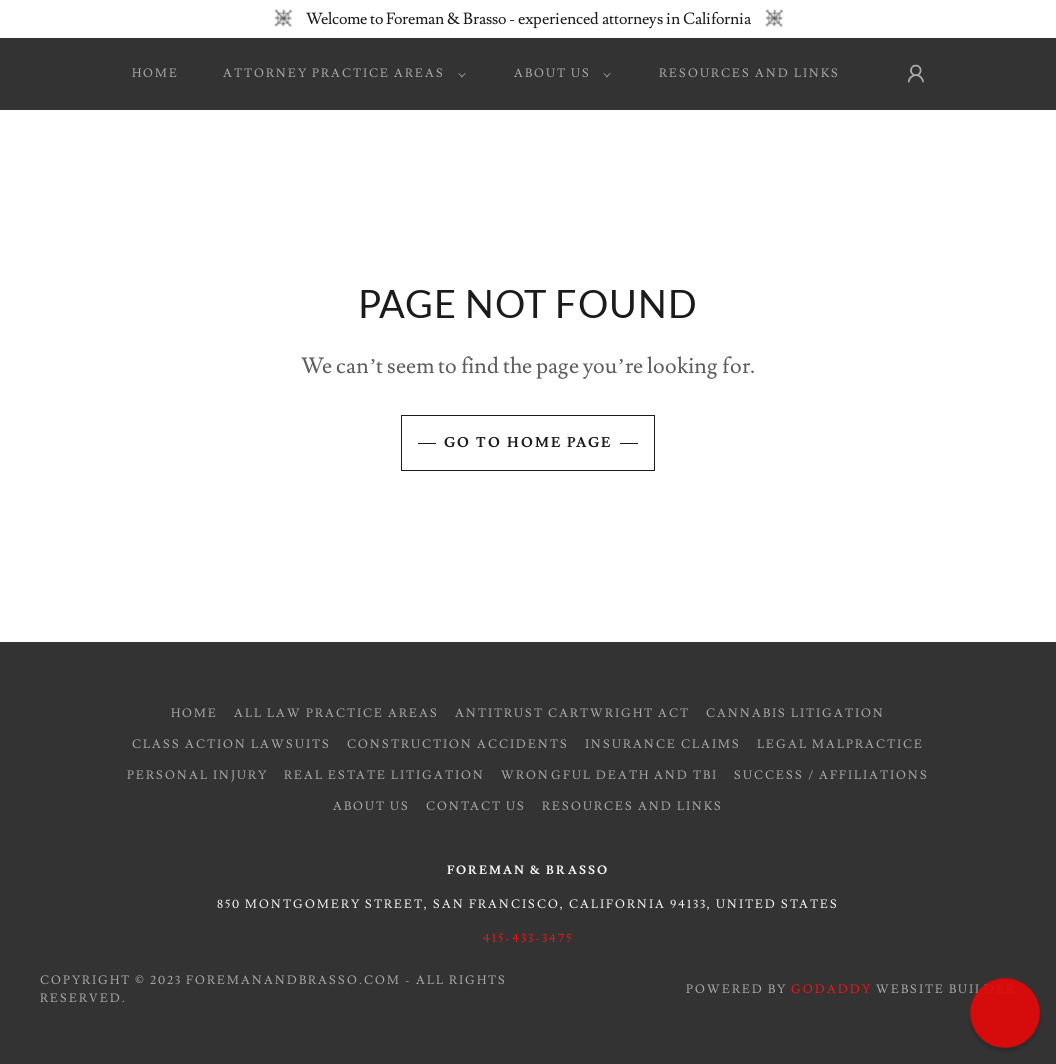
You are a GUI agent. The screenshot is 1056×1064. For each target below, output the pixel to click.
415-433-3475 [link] (528, 938)
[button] (340, 74)
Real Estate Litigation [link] (384, 775)
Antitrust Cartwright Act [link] (572, 713)
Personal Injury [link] (197, 775)
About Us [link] (371, 806)
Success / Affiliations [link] (831, 775)
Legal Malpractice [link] (840, 744)
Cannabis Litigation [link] (795, 713)
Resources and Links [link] (749, 73)
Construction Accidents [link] (458, 744)
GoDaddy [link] (831, 989)
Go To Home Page (528, 443)
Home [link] (155, 73)
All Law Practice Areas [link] (336, 713)
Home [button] (194, 713)
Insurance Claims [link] (663, 744)
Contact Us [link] (476, 806)
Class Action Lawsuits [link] (231, 744)
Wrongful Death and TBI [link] (609, 775)
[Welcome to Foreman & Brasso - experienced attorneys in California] (528, 19)
